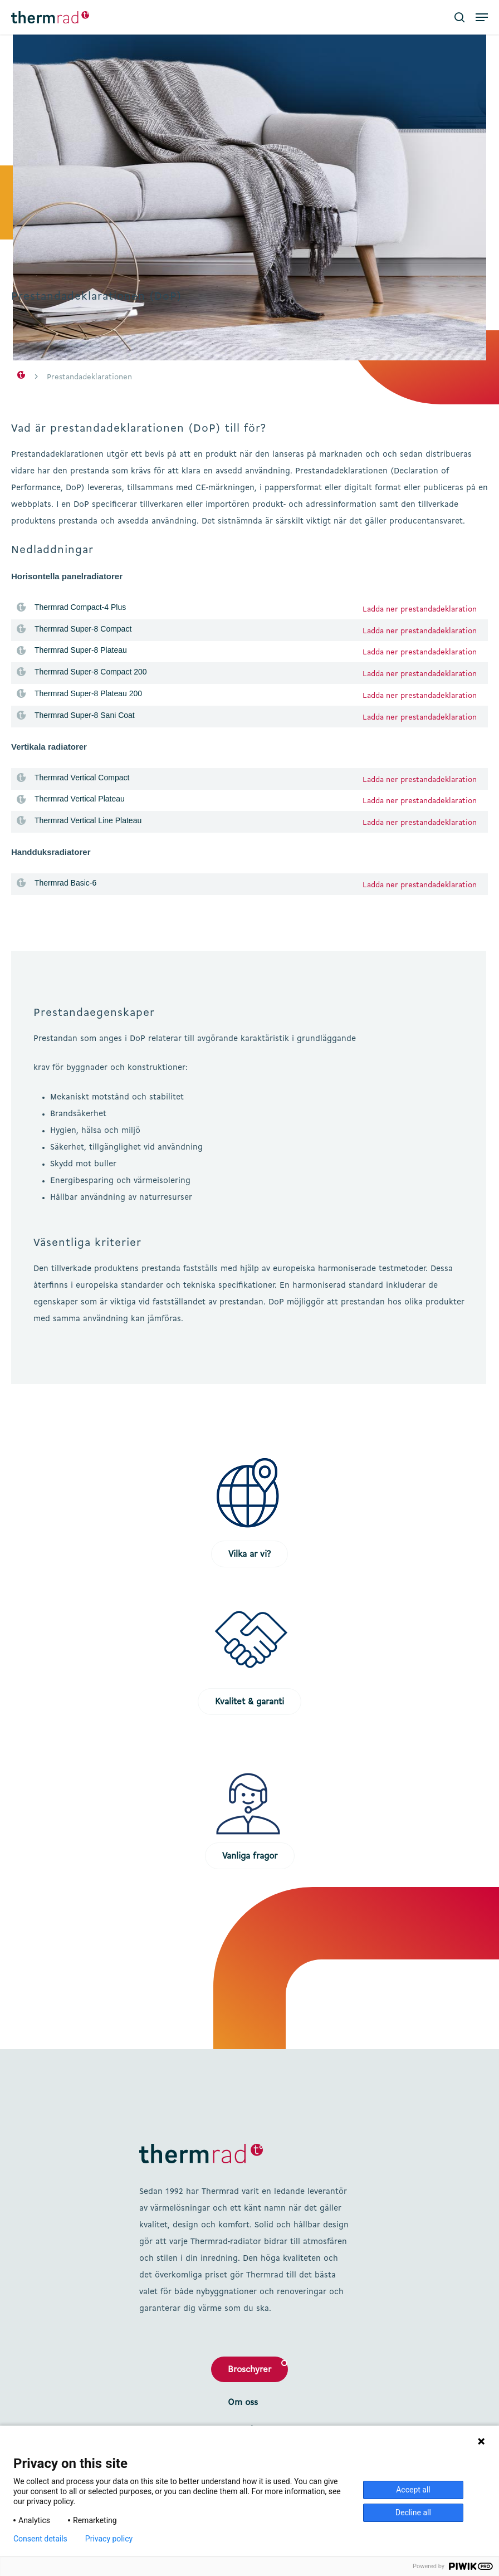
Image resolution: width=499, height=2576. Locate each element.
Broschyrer (249, 2369)
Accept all (413, 2489)
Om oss (243, 2402)
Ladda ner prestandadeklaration (420, 609)
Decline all (413, 2512)
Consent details (40, 2538)
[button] (482, 17)
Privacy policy (109, 2538)
